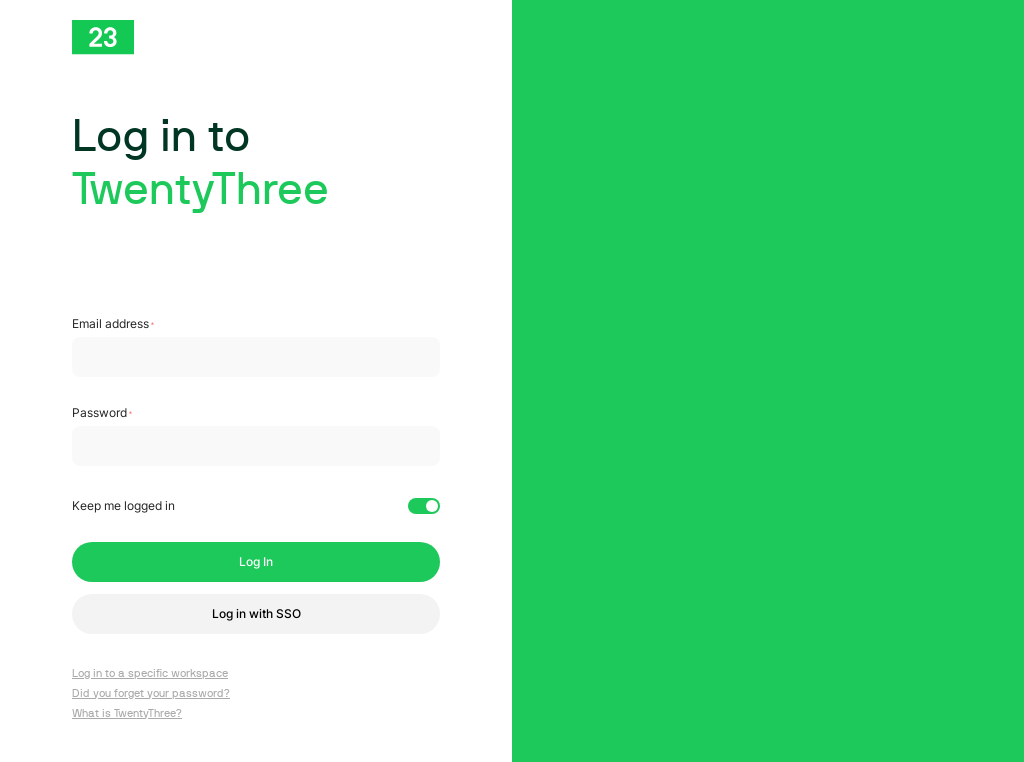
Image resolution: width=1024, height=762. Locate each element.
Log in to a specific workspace (150, 673)
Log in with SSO (256, 613)
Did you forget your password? (151, 693)
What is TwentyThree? (127, 713)
